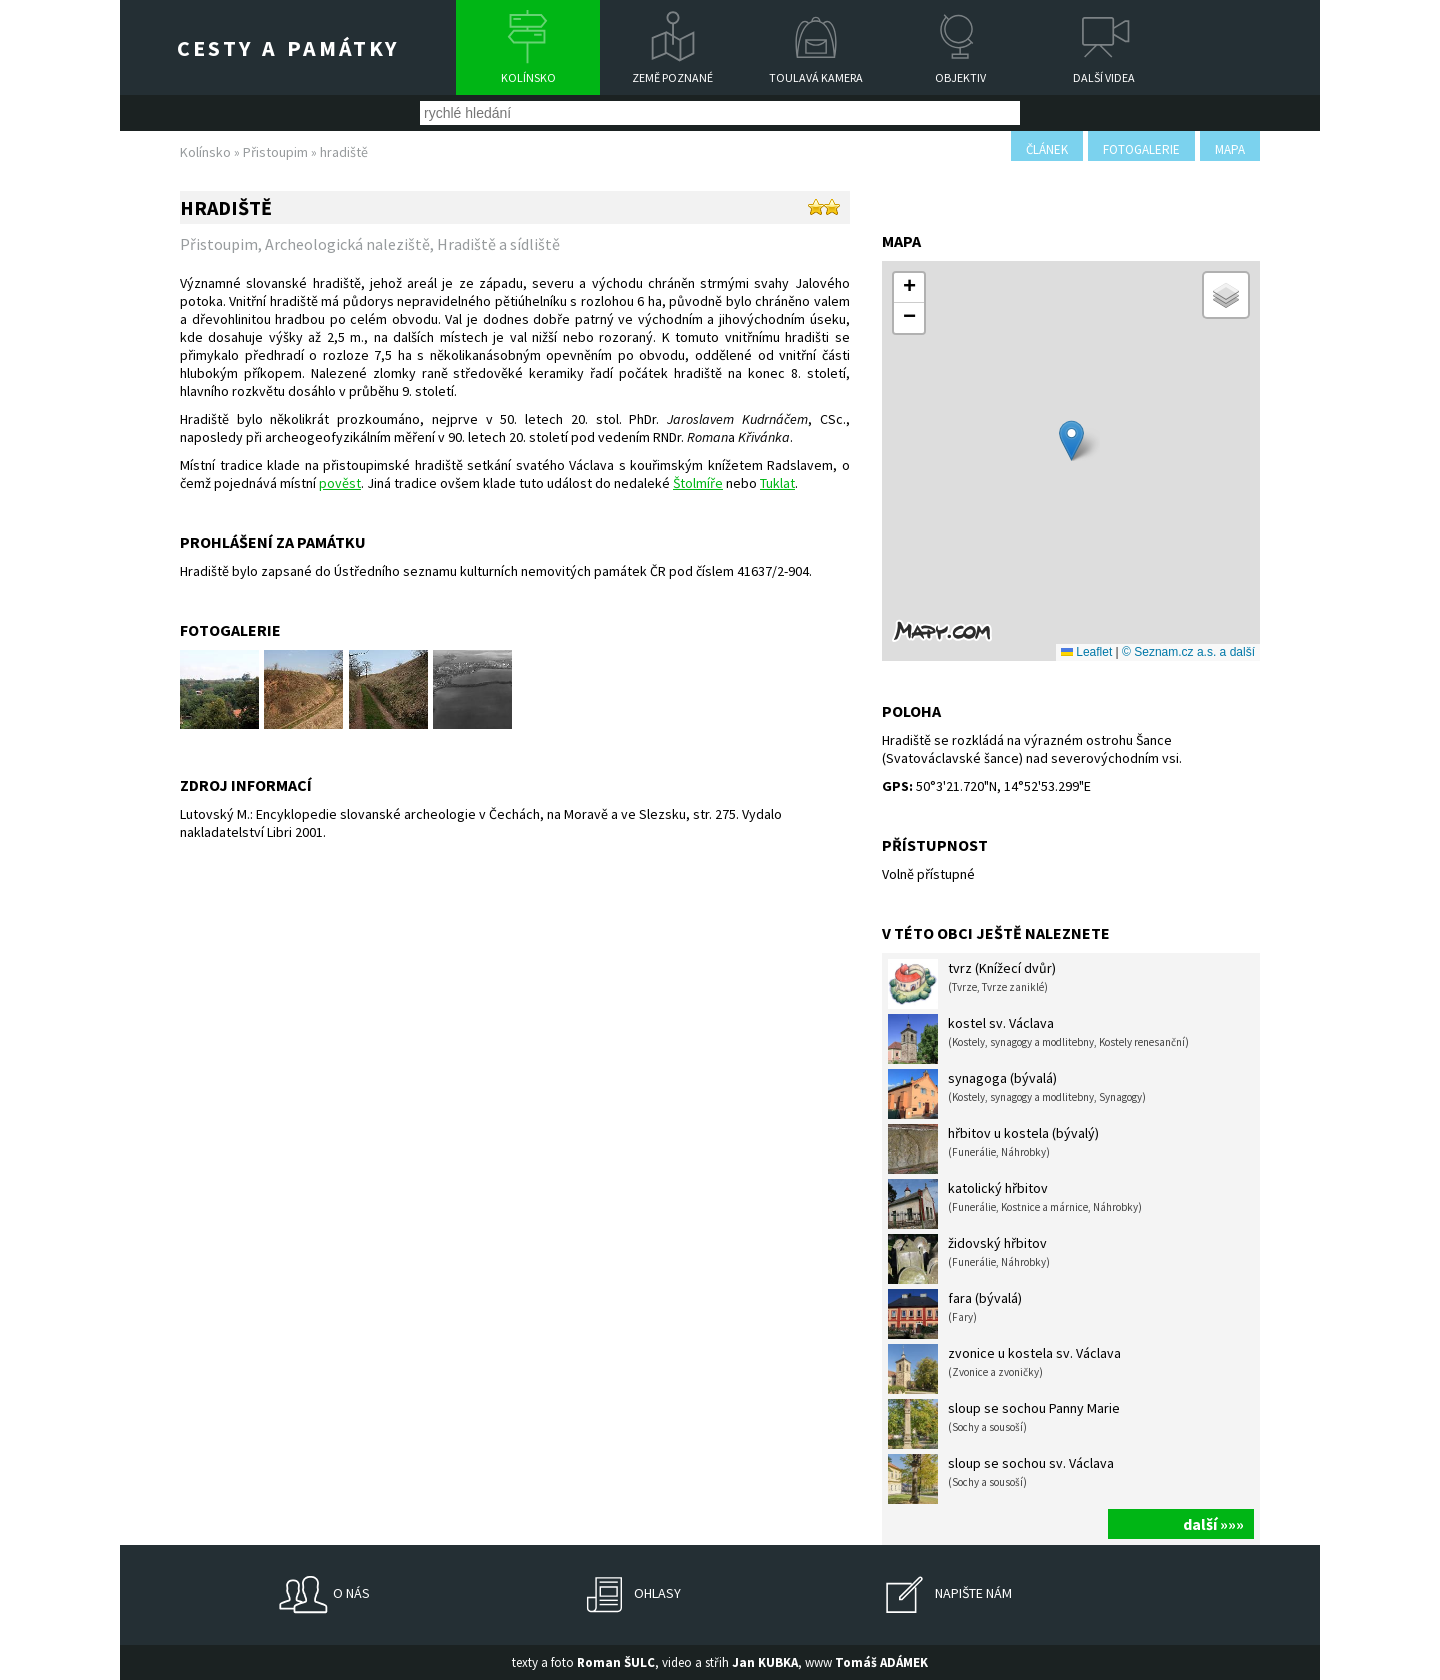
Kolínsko (528, 77)
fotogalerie (1141, 149)
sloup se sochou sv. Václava (1001, 1479)
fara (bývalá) (955, 1314)
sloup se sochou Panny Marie (1004, 1424)
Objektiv (960, 77)
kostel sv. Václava (1038, 1039)
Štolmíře (698, 483)
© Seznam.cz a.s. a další (1188, 652)
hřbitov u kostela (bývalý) (993, 1149)
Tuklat (777, 483)
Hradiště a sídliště (498, 244)
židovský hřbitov (969, 1259)
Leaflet (1086, 652)
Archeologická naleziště (347, 244)
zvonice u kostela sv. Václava (1004, 1369)
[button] (1071, 440)
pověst (340, 483)
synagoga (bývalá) (1017, 1094)
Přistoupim (275, 152)
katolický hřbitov (1015, 1204)
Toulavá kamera (816, 77)
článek (1047, 149)
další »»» (1213, 1524)
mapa (1230, 149)
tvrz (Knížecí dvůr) (972, 984)
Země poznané (672, 77)
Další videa (1104, 77)
